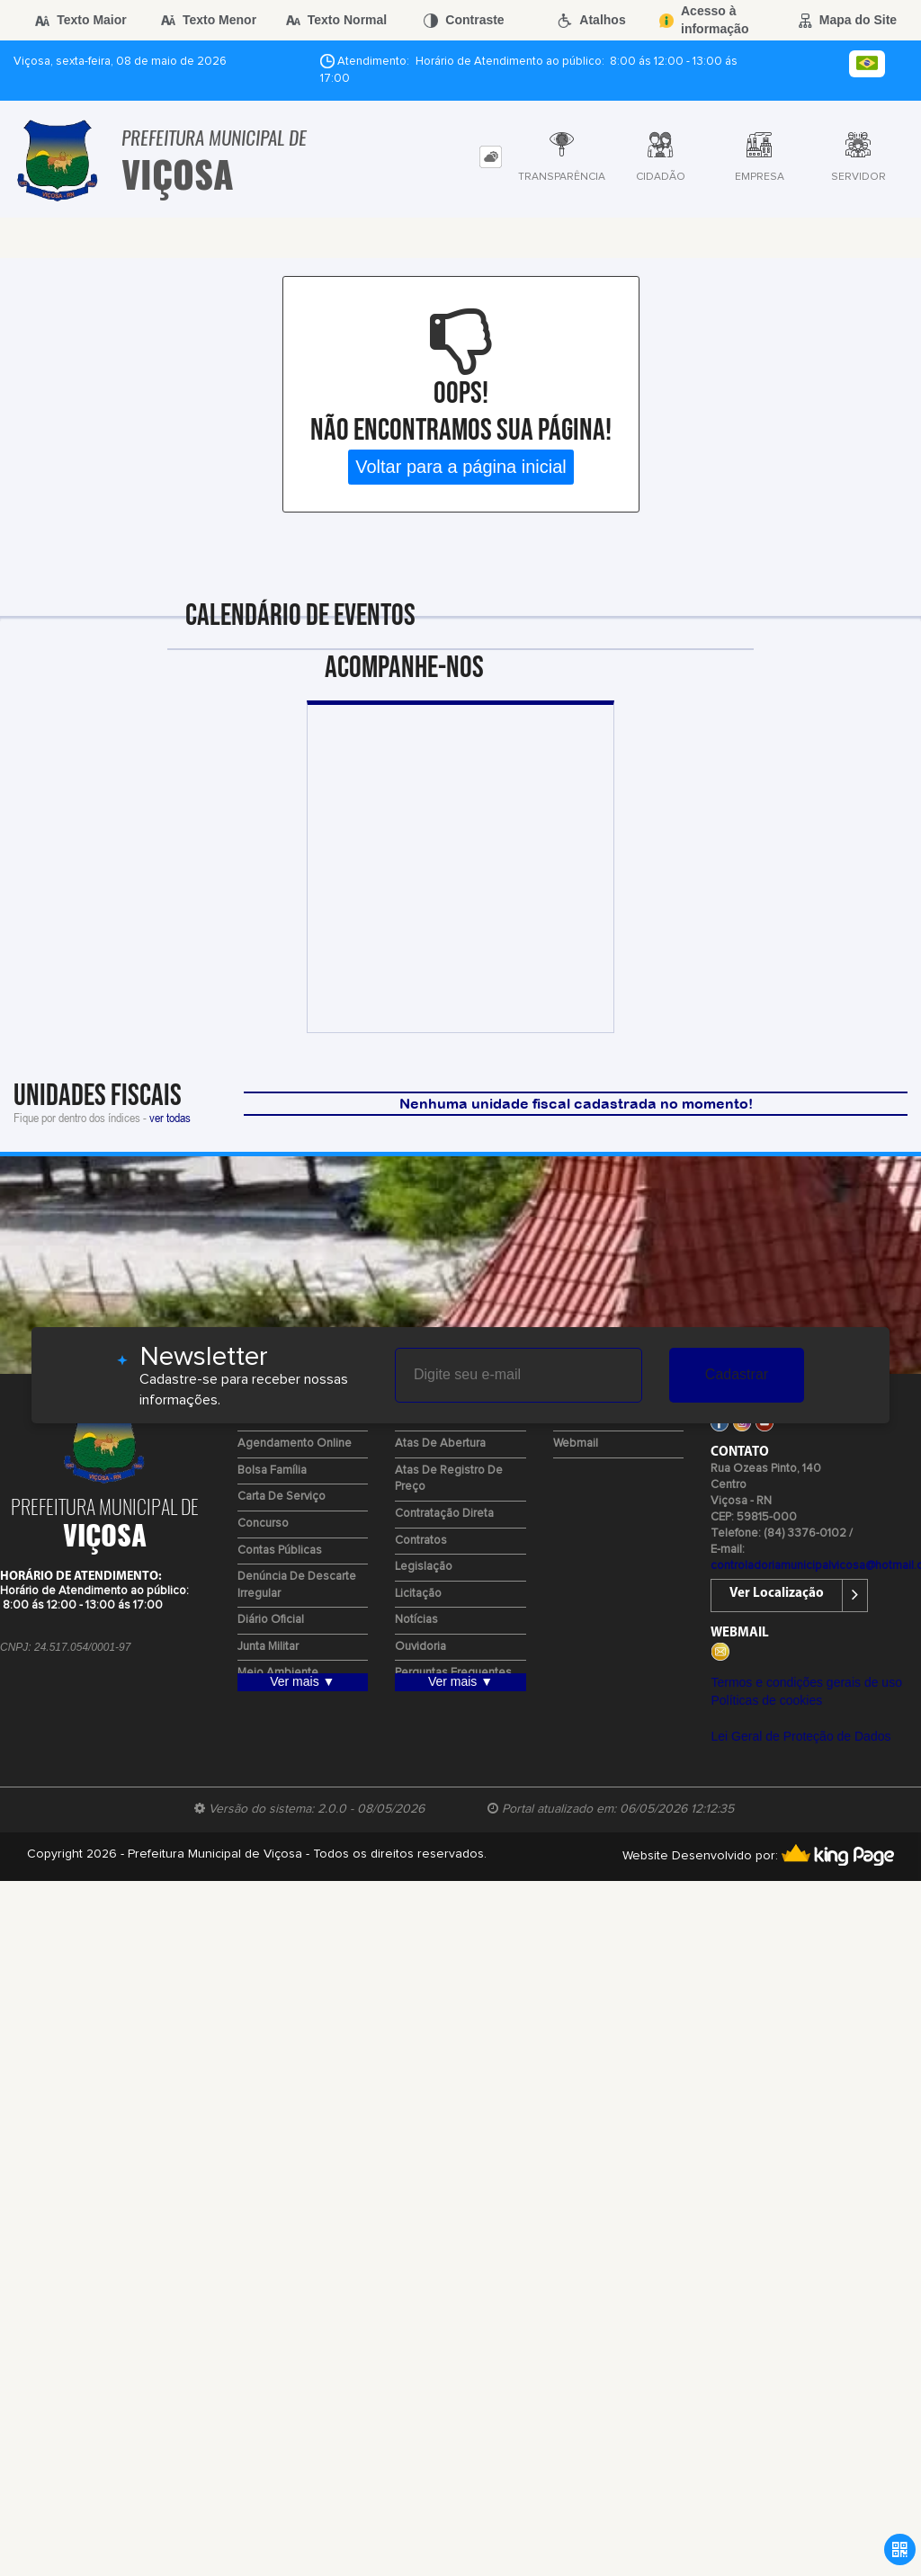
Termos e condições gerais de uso (806, 1682)
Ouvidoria (420, 1647)
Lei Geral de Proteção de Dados (800, 1736)
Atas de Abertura (440, 1443)
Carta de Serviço (281, 1496)
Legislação (423, 1567)
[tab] (490, 157)
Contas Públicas (279, 1550)
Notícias (416, 1620)
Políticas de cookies (766, 1700)
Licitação (418, 1594)
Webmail (575, 1443)
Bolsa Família (272, 1470)
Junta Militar (268, 1647)
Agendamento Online (294, 1443)
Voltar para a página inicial (461, 467)
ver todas (170, 1117)
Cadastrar (736, 1374)
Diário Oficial (270, 1620)
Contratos (421, 1540)
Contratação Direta (444, 1514)
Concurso (263, 1523)
